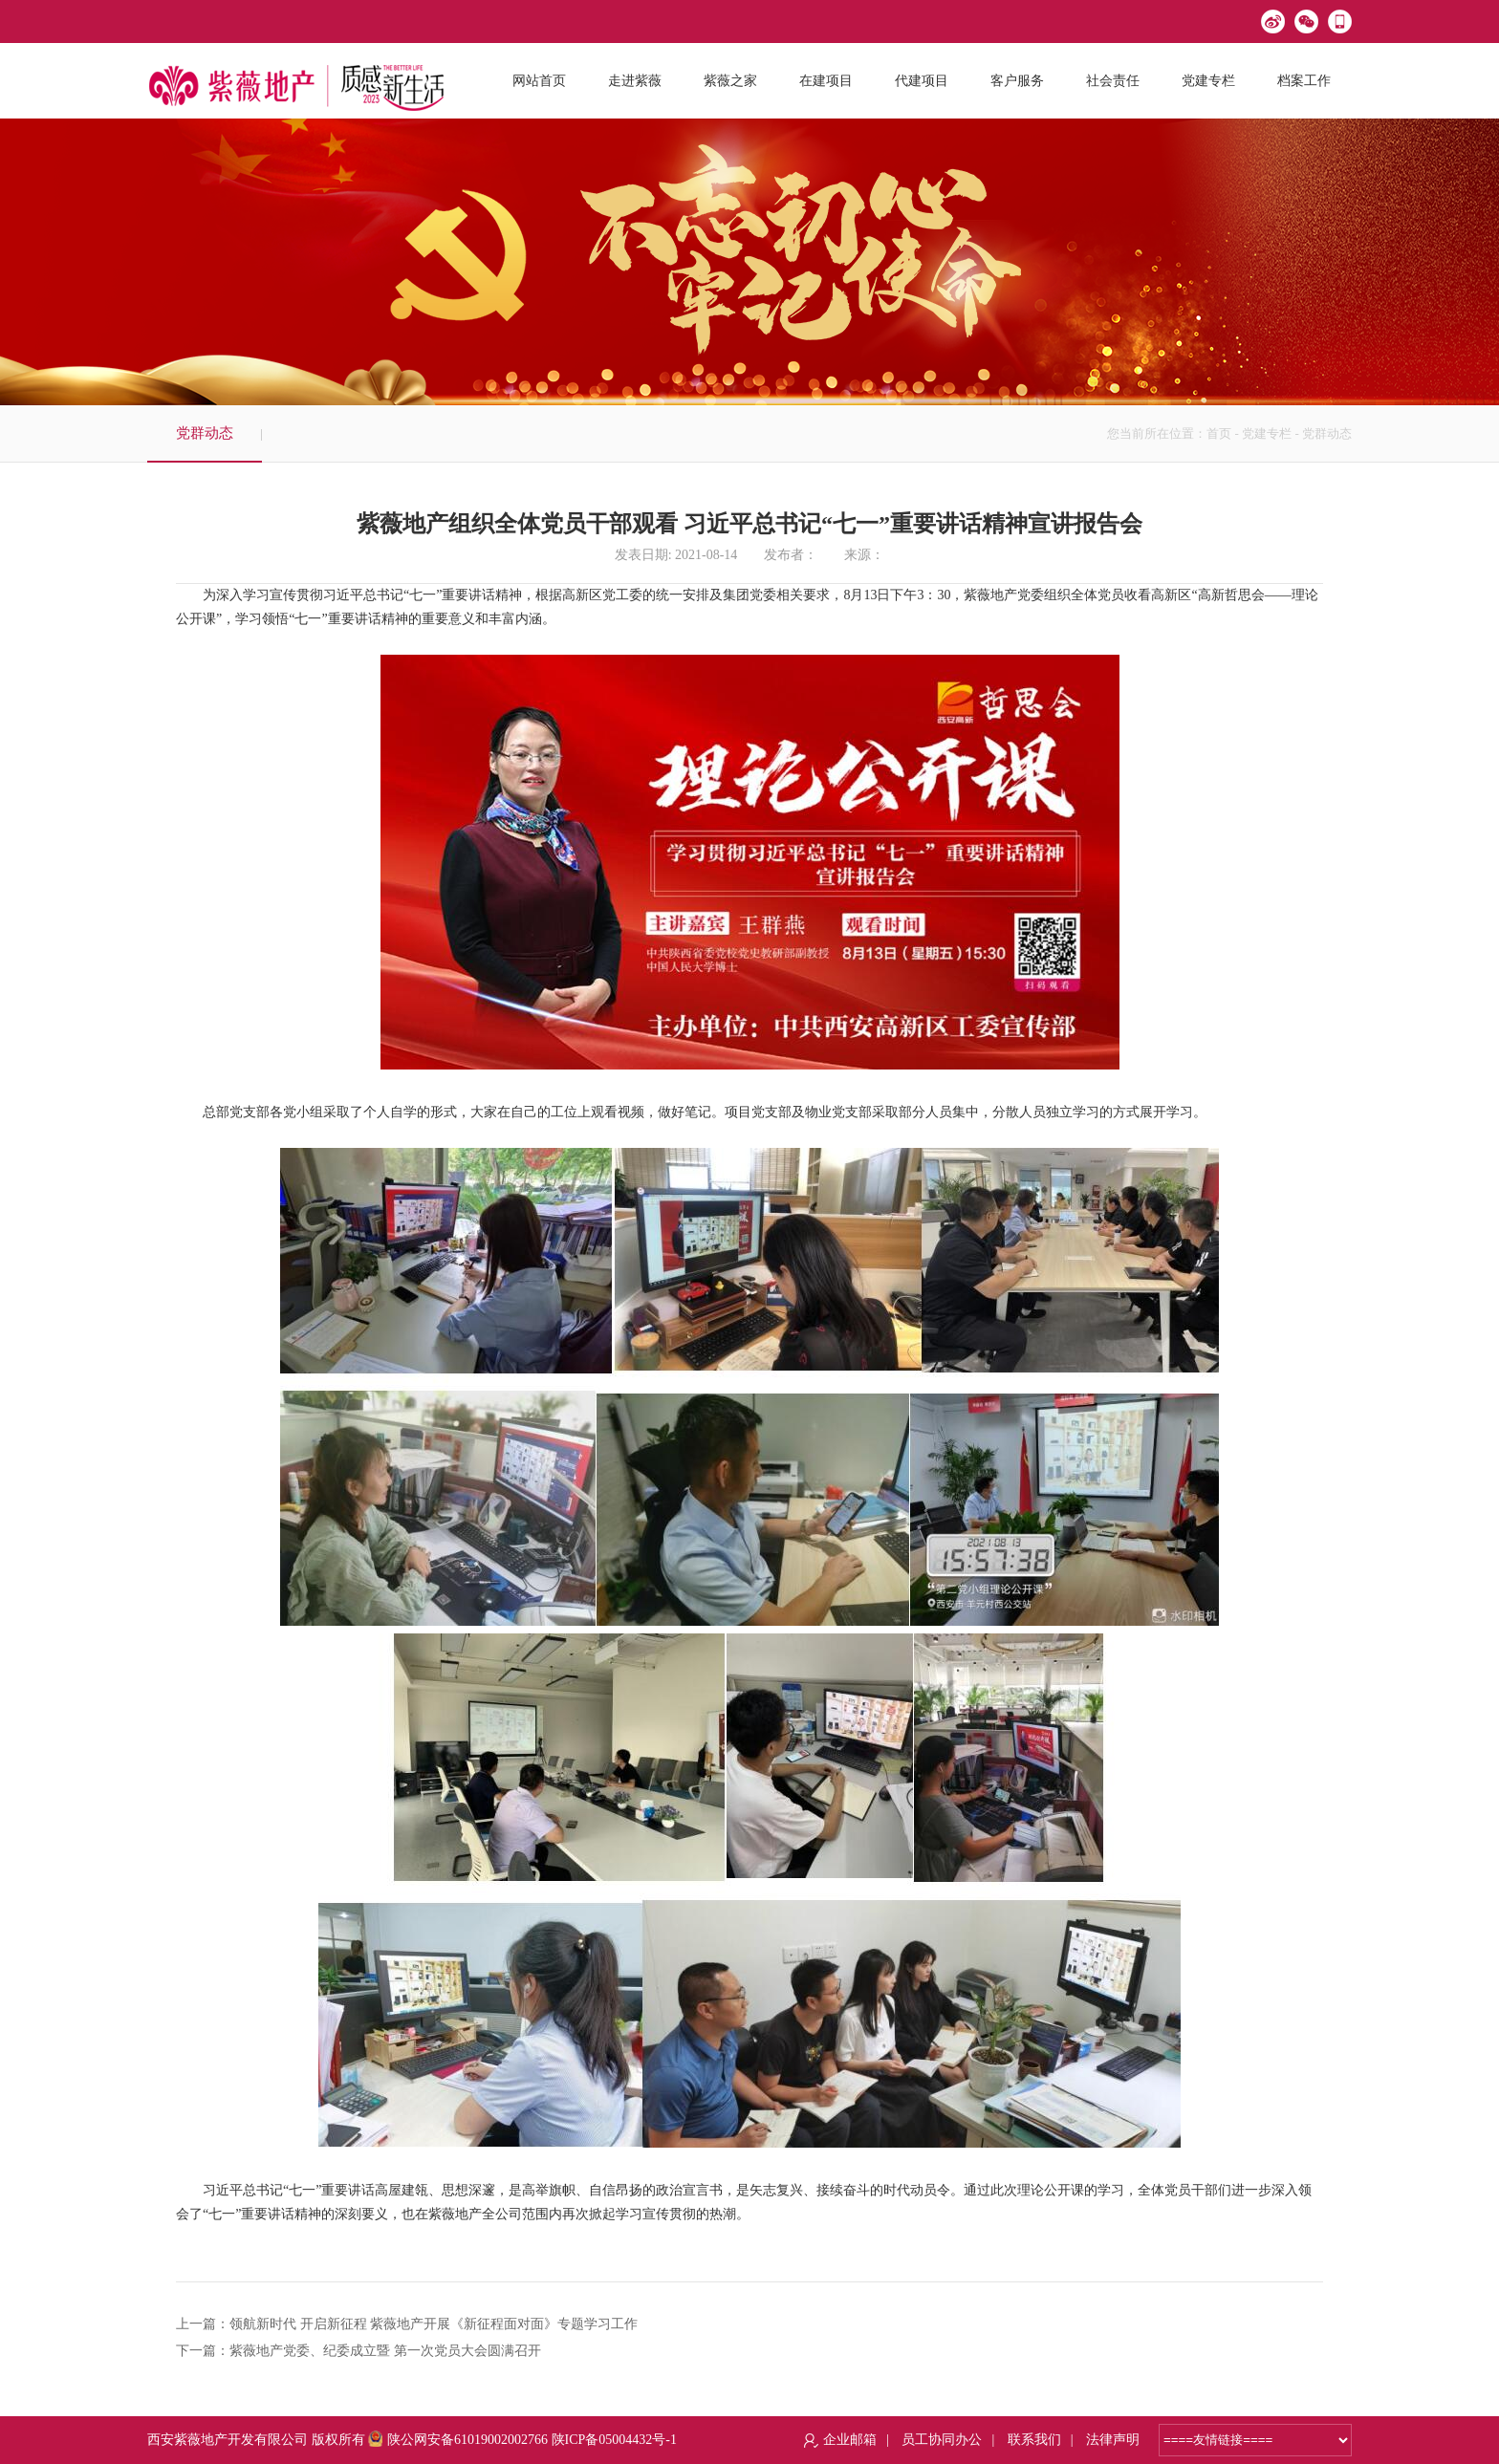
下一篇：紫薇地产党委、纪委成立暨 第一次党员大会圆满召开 (358, 2351)
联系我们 (1034, 2439)
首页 (1218, 433)
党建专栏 (1267, 433)
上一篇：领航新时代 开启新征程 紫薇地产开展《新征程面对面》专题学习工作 (407, 2324)
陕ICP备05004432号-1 (614, 2439)
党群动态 (204, 433)
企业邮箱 (850, 2439)
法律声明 (1113, 2439)
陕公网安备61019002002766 (458, 2439)
